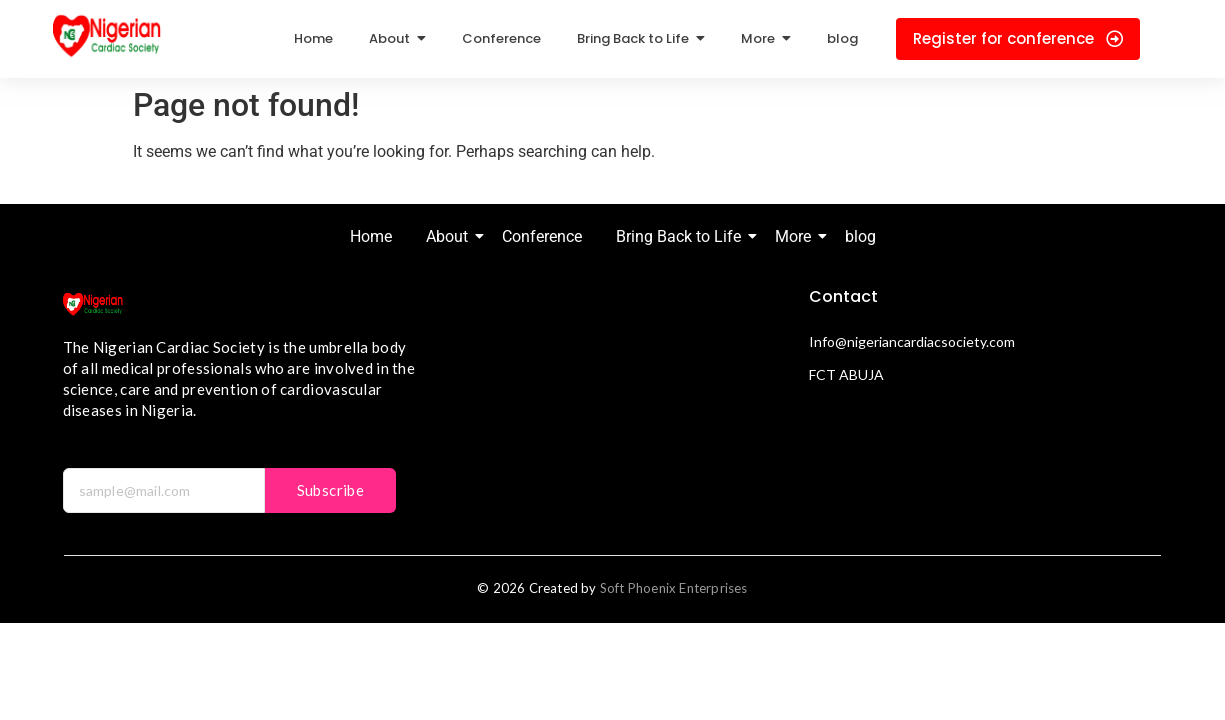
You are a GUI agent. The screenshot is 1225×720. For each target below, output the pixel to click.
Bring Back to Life (682, 236)
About (450, 236)
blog (860, 236)
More (796, 236)
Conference (542, 236)
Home (371, 236)
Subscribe (331, 490)
